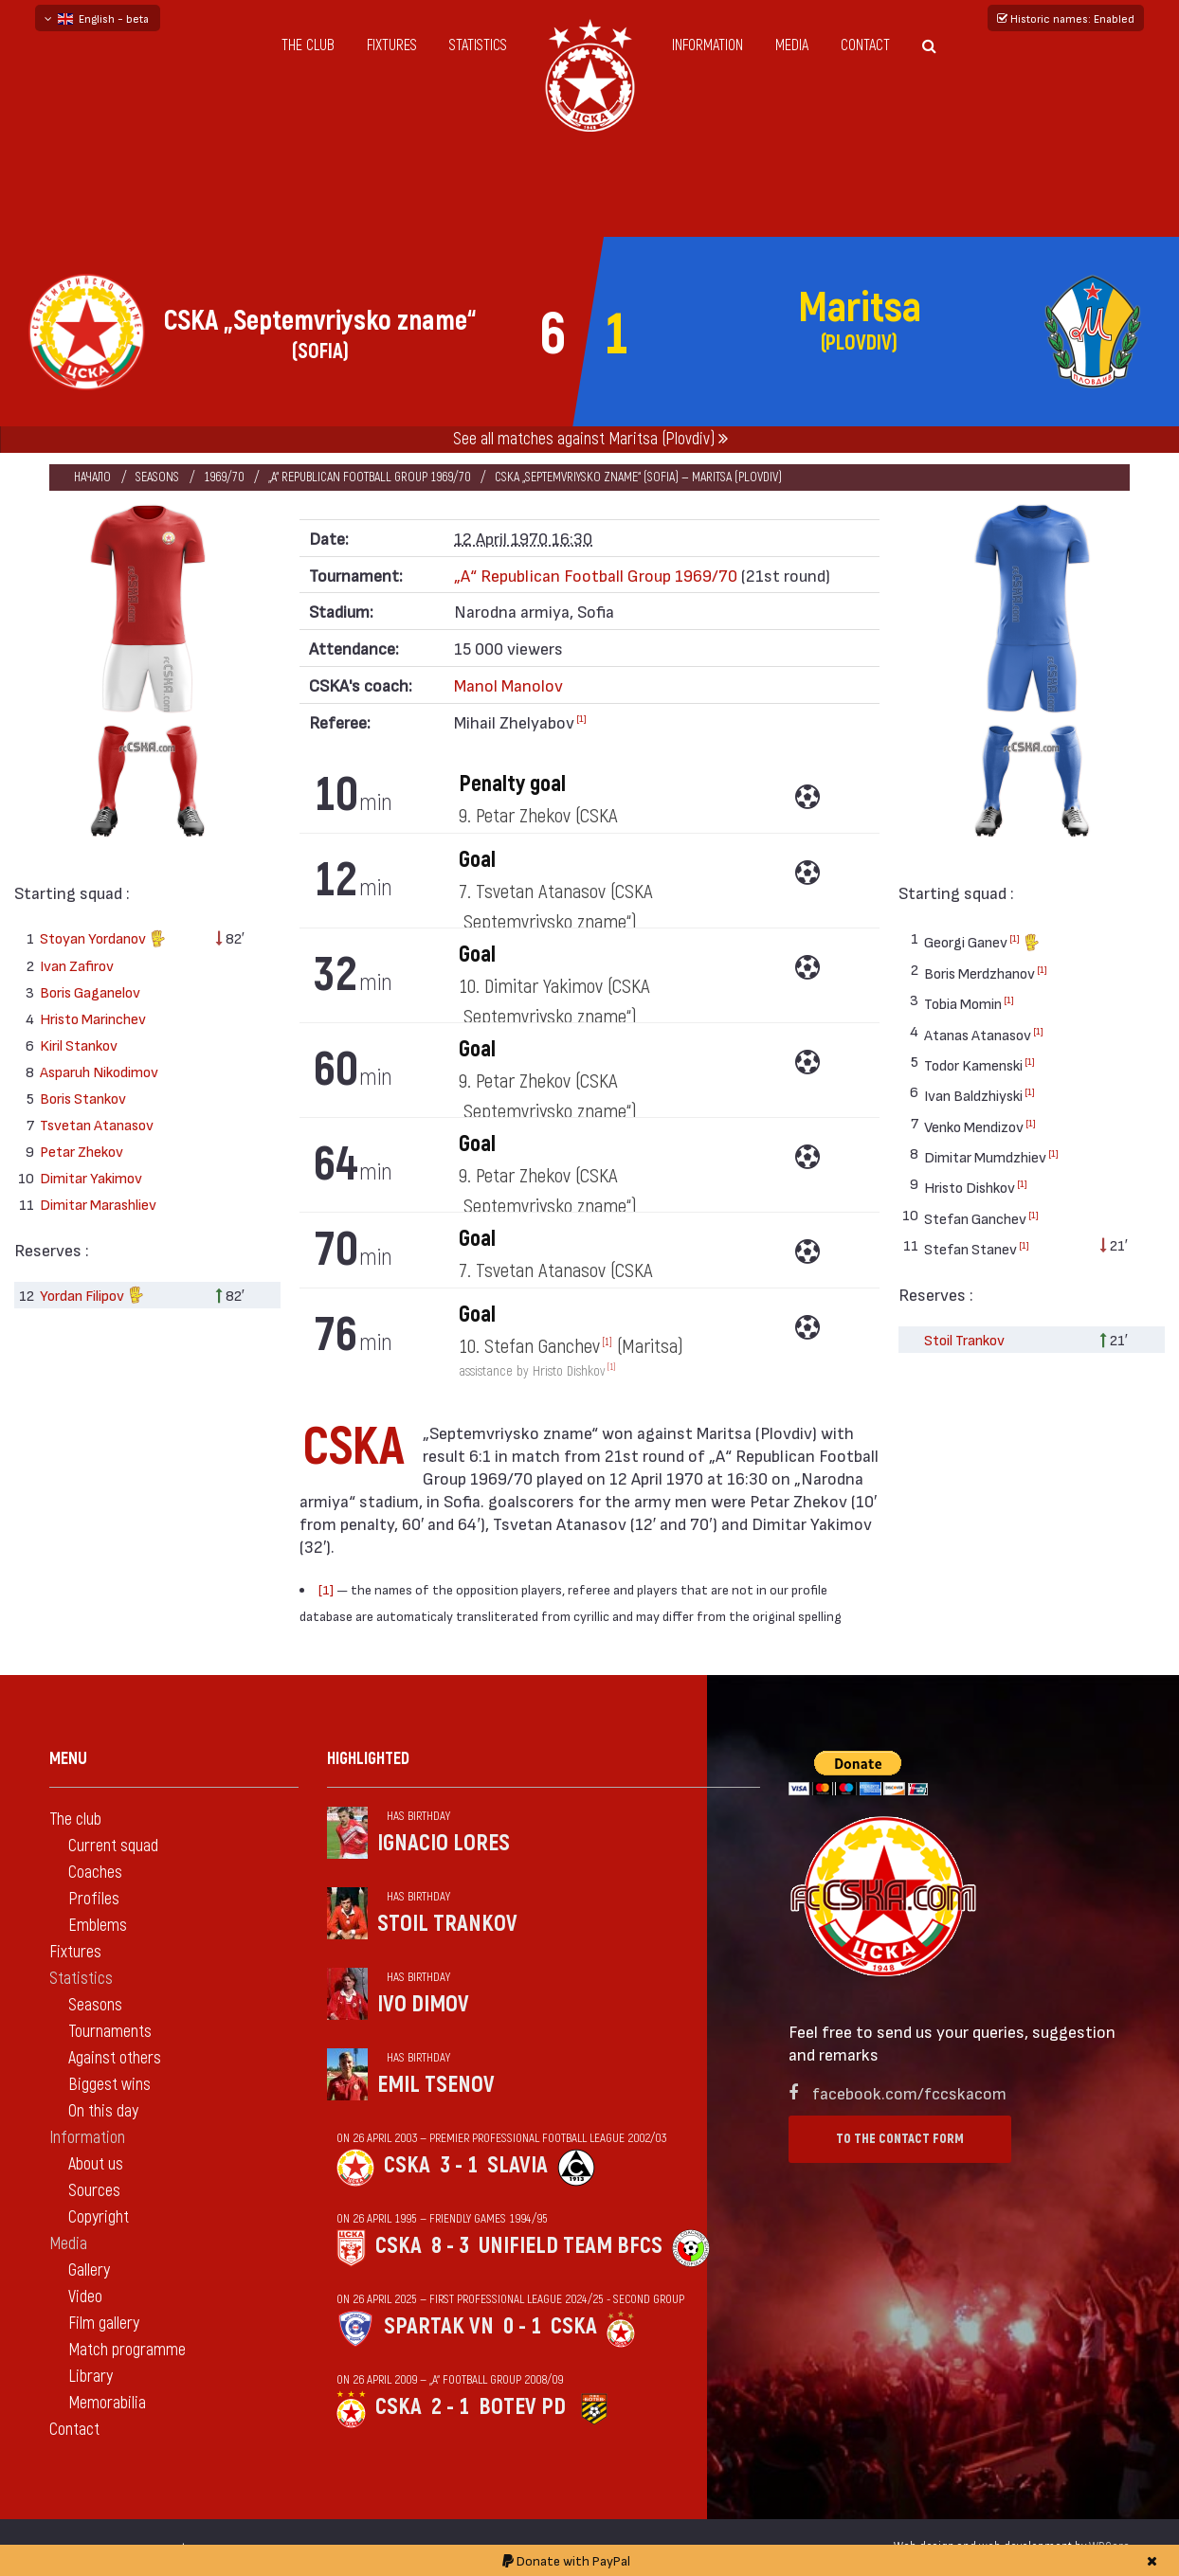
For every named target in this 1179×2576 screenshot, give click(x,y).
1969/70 (224, 477)
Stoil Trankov (964, 1339)
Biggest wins (109, 2085)
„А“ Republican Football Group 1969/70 (369, 477)
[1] (581, 718)
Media (791, 45)
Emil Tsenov (436, 2085)
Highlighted (368, 1759)
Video (85, 2297)
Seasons (157, 477)
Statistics (478, 45)
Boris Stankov (83, 1098)
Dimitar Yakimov (91, 1177)
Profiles (93, 1899)
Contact (865, 45)
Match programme (127, 2350)
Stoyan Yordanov (103, 940)
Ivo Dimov (423, 2004)
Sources (94, 2191)
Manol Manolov (508, 684)
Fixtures (392, 45)
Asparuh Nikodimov (99, 1071)
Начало (92, 477)
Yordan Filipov (92, 1296)
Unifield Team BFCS (570, 2246)
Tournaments (110, 2032)
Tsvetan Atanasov (97, 1124)
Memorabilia (107, 2403)
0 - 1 (522, 2326)
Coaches (95, 1872)
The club (308, 45)
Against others (114, 2058)
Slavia (517, 2165)
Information (707, 45)
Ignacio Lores (443, 1843)
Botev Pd (522, 2407)
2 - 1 (450, 2407)
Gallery (89, 2270)
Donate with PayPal (566, 2560)
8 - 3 (450, 2246)
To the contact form (900, 2139)
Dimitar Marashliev (98, 1204)
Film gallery (103, 2323)
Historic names (1065, 18)
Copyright (98, 2217)
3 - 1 (459, 2165)
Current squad (113, 1846)
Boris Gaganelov (90, 991)
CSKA (407, 2165)
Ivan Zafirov (77, 965)
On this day (103, 2111)
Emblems (97, 1926)
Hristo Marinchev (93, 1018)
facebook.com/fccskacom (909, 2092)
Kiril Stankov (79, 1045)
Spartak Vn (439, 2326)
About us (95, 2164)
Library (90, 2376)
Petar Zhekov (81, 1151)
